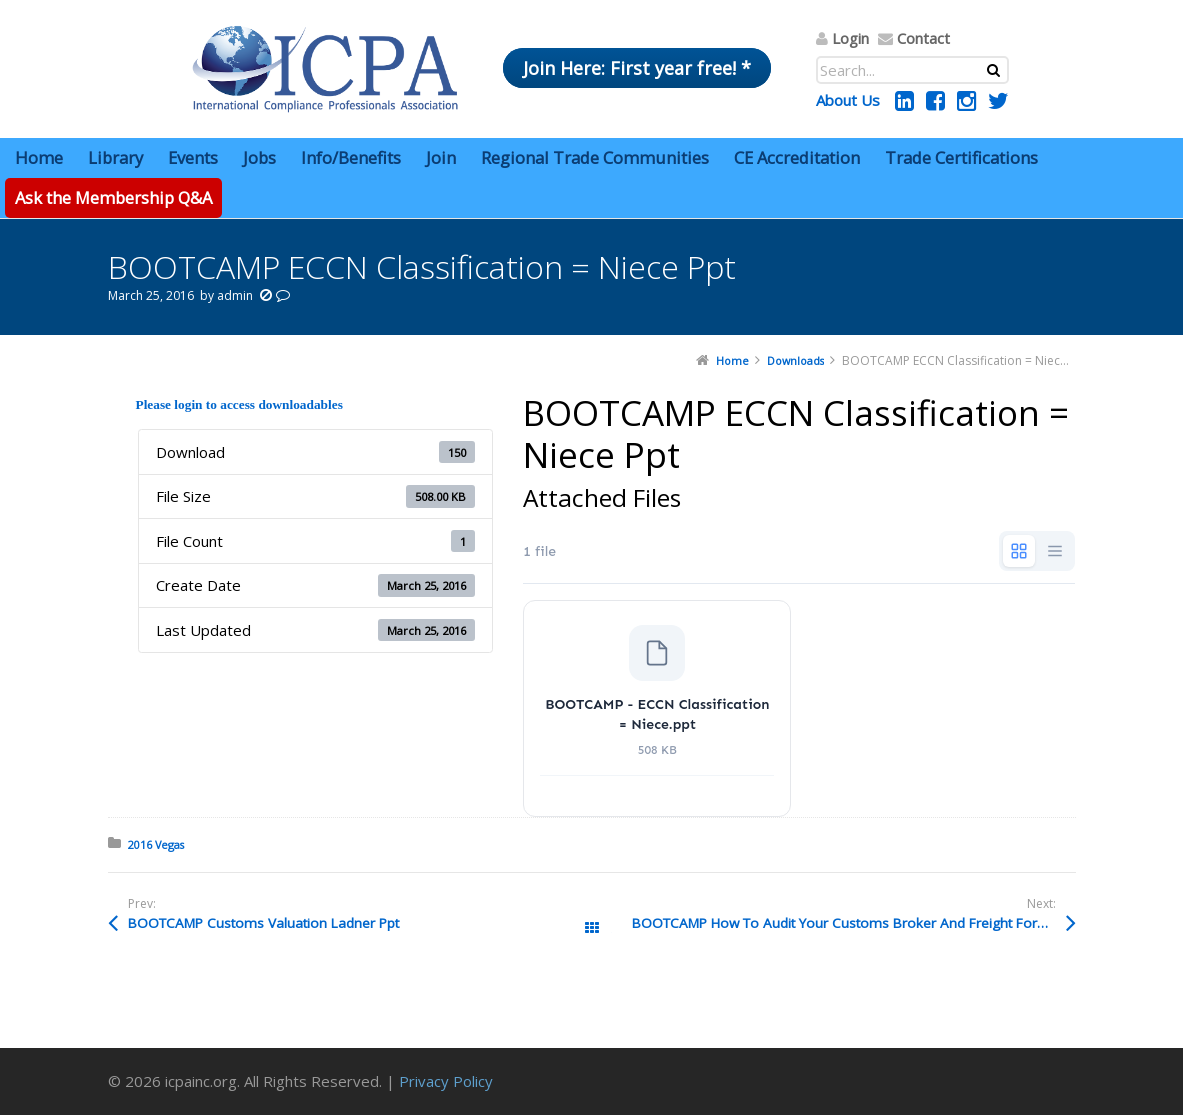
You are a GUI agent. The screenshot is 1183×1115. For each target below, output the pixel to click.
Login (850, 38)
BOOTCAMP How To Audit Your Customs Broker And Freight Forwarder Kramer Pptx (854, 923)
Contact (923, 38)
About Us (848, 100)
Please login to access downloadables (239, 404)
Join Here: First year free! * (637, 68)
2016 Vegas (156, 844)
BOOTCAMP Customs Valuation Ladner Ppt (263, 923)
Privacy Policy (446, 1081)
